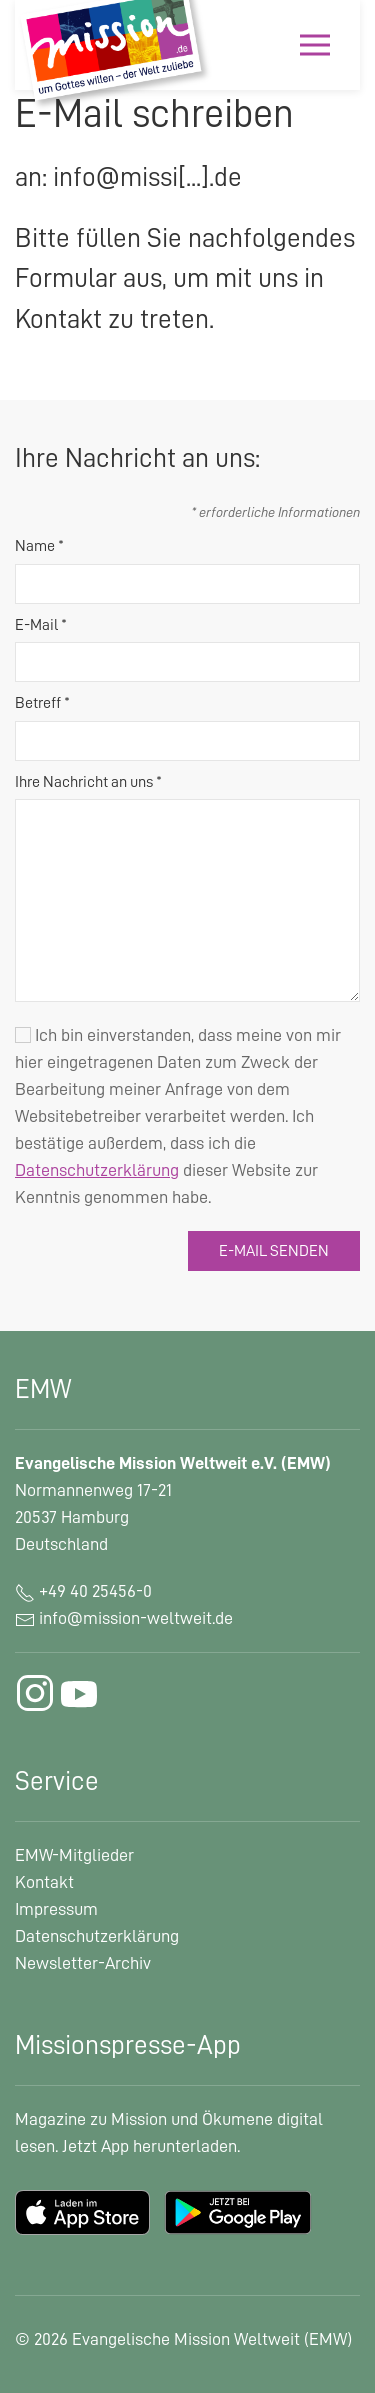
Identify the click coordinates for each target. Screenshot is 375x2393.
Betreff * (42, 703)
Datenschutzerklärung (97, 1936)
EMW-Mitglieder (74, 1855)
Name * (39, 546)
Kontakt (44, 1882)
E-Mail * (41, 625)
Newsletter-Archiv (83, 1963)
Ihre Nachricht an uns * (88, 782)
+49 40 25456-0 (83, 1591)
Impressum (56, 1909)
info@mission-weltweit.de (136, 1618)
